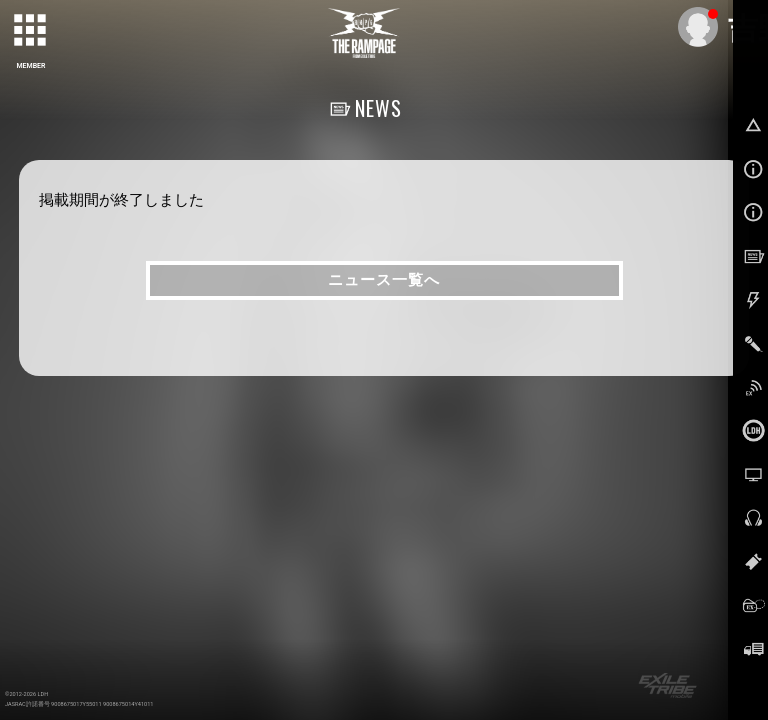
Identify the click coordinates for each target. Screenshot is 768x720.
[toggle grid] (31, 31)
